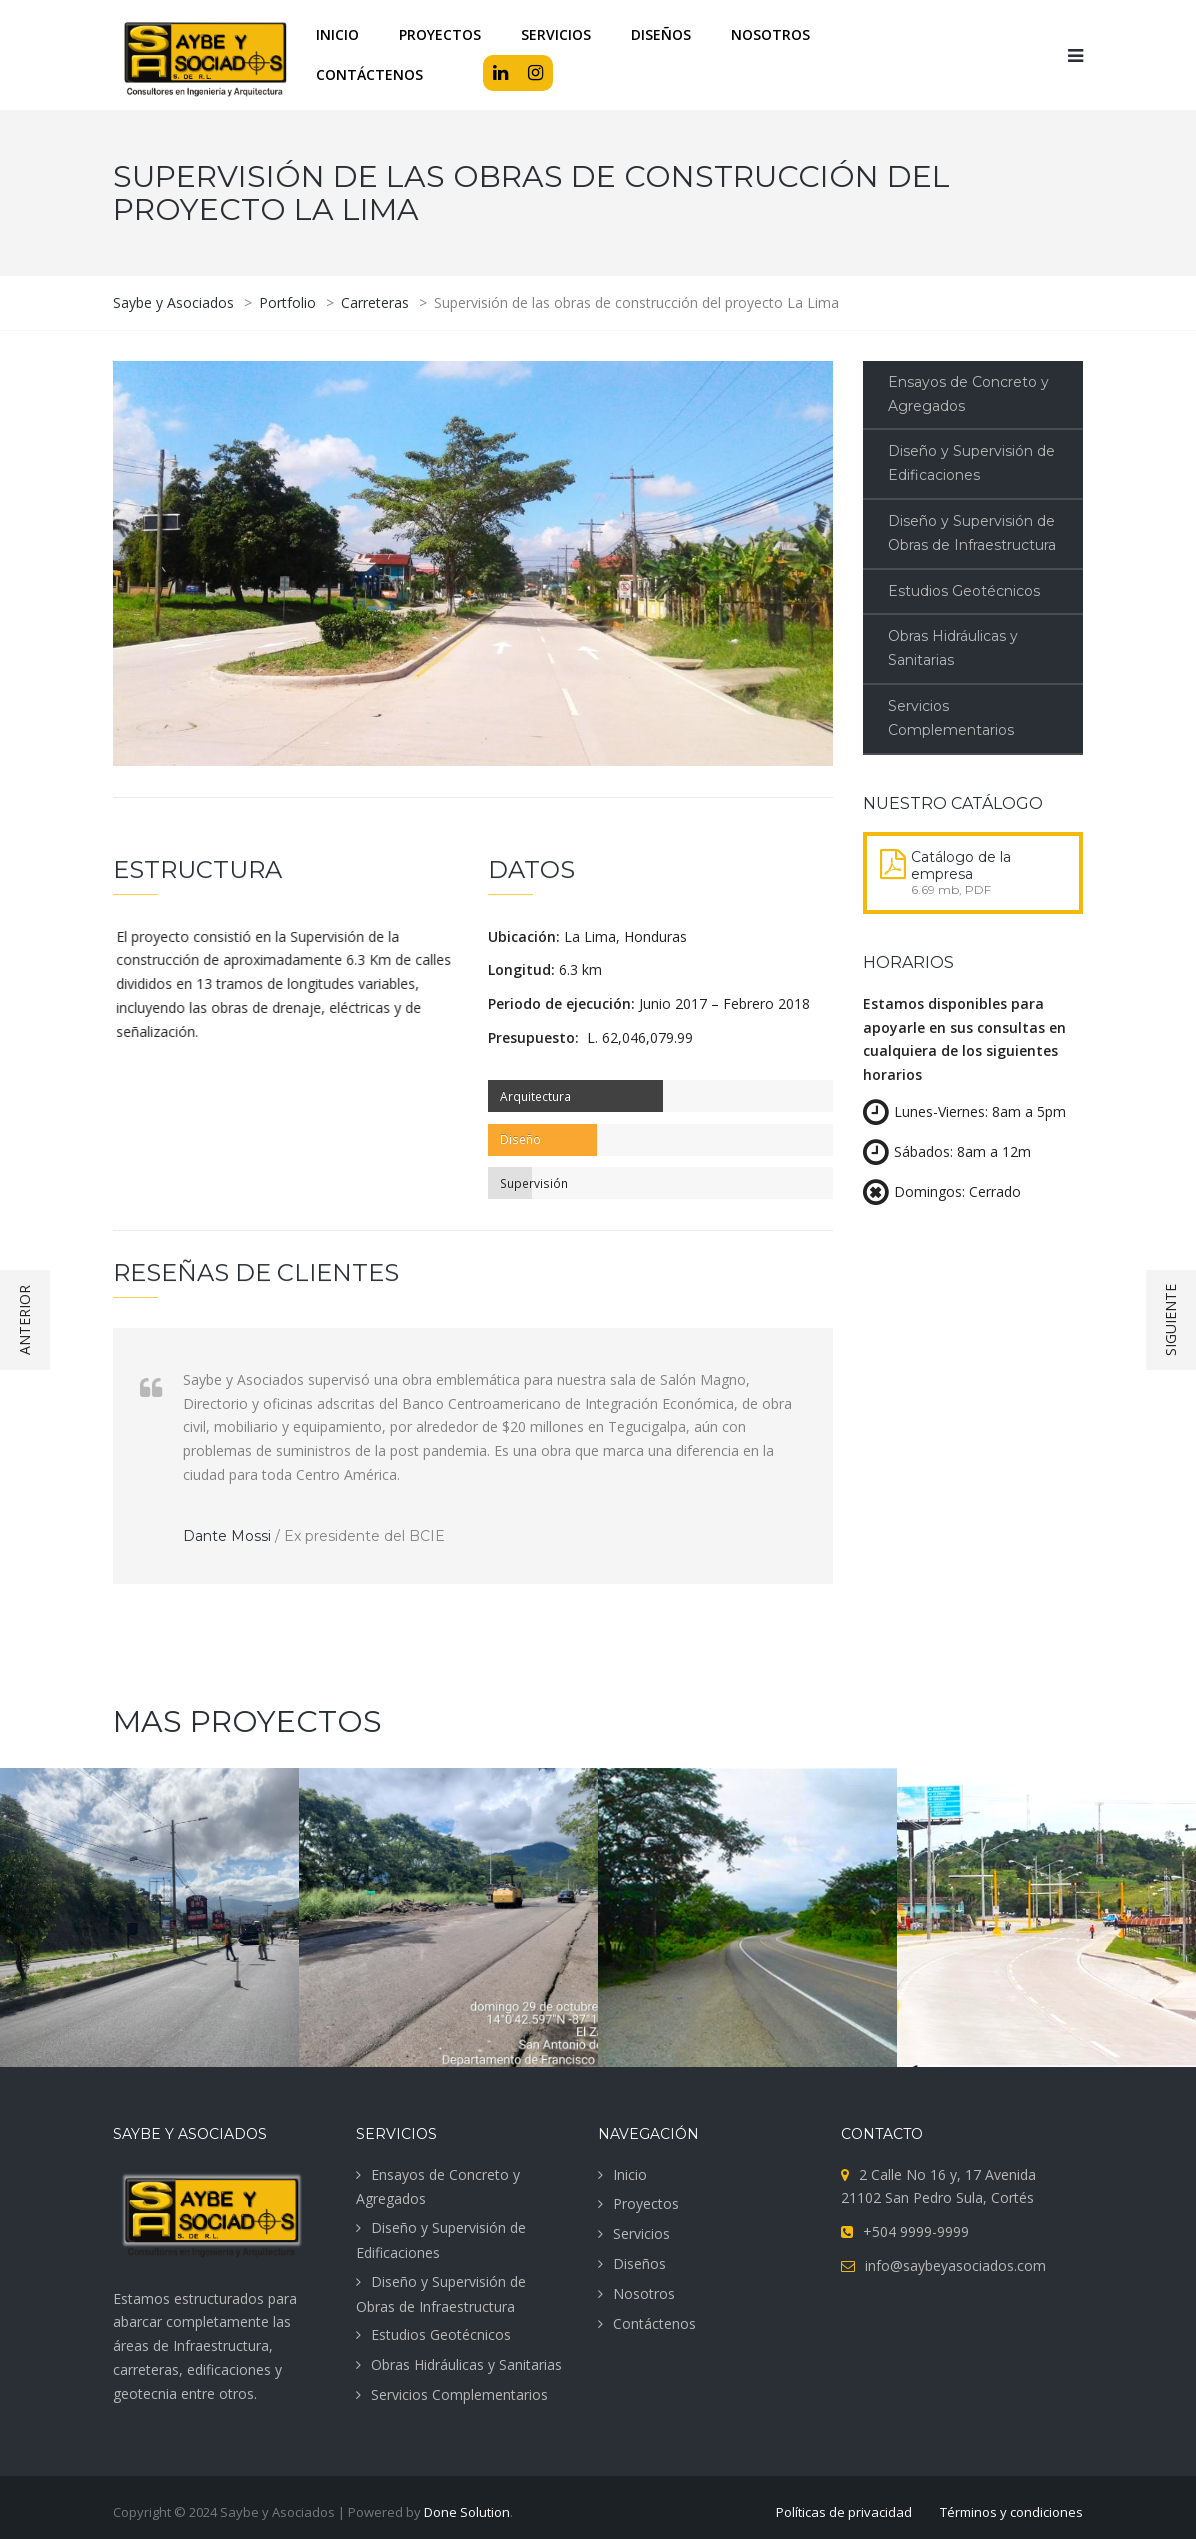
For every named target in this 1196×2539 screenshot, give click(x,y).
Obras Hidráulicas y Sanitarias (953, 648)
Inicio (630, 2174)
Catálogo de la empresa (961, 865)
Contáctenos (654, 2323)
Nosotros (644, 2293)
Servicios (641, 2233)
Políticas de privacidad (844, 2512)
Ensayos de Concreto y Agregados (968, 394)
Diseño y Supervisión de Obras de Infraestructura (972, 533)
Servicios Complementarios (951, 718)
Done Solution (467, 2512)
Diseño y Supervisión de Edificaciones (971, 463)
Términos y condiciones (1011, 2512)
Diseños (639, 2263)
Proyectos (646, 2203)
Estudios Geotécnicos (964, 591)
